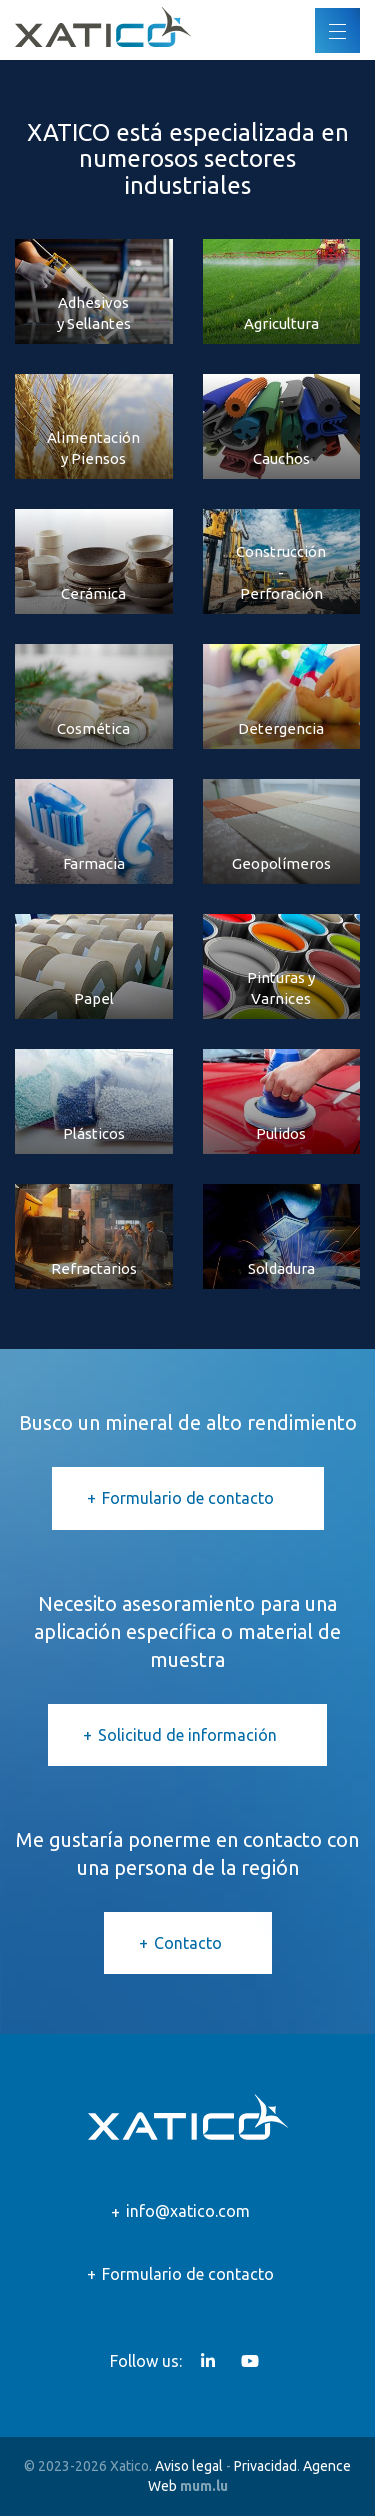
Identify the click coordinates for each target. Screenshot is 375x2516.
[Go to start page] (103, 27)
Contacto (188, 1943)
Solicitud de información (187, 1735)
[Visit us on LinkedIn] (208, 2361)
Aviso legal (189, 2466)
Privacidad (265, 2466)
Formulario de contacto (188, 1498)
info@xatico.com (188, 2211)
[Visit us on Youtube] (250, 2361)
